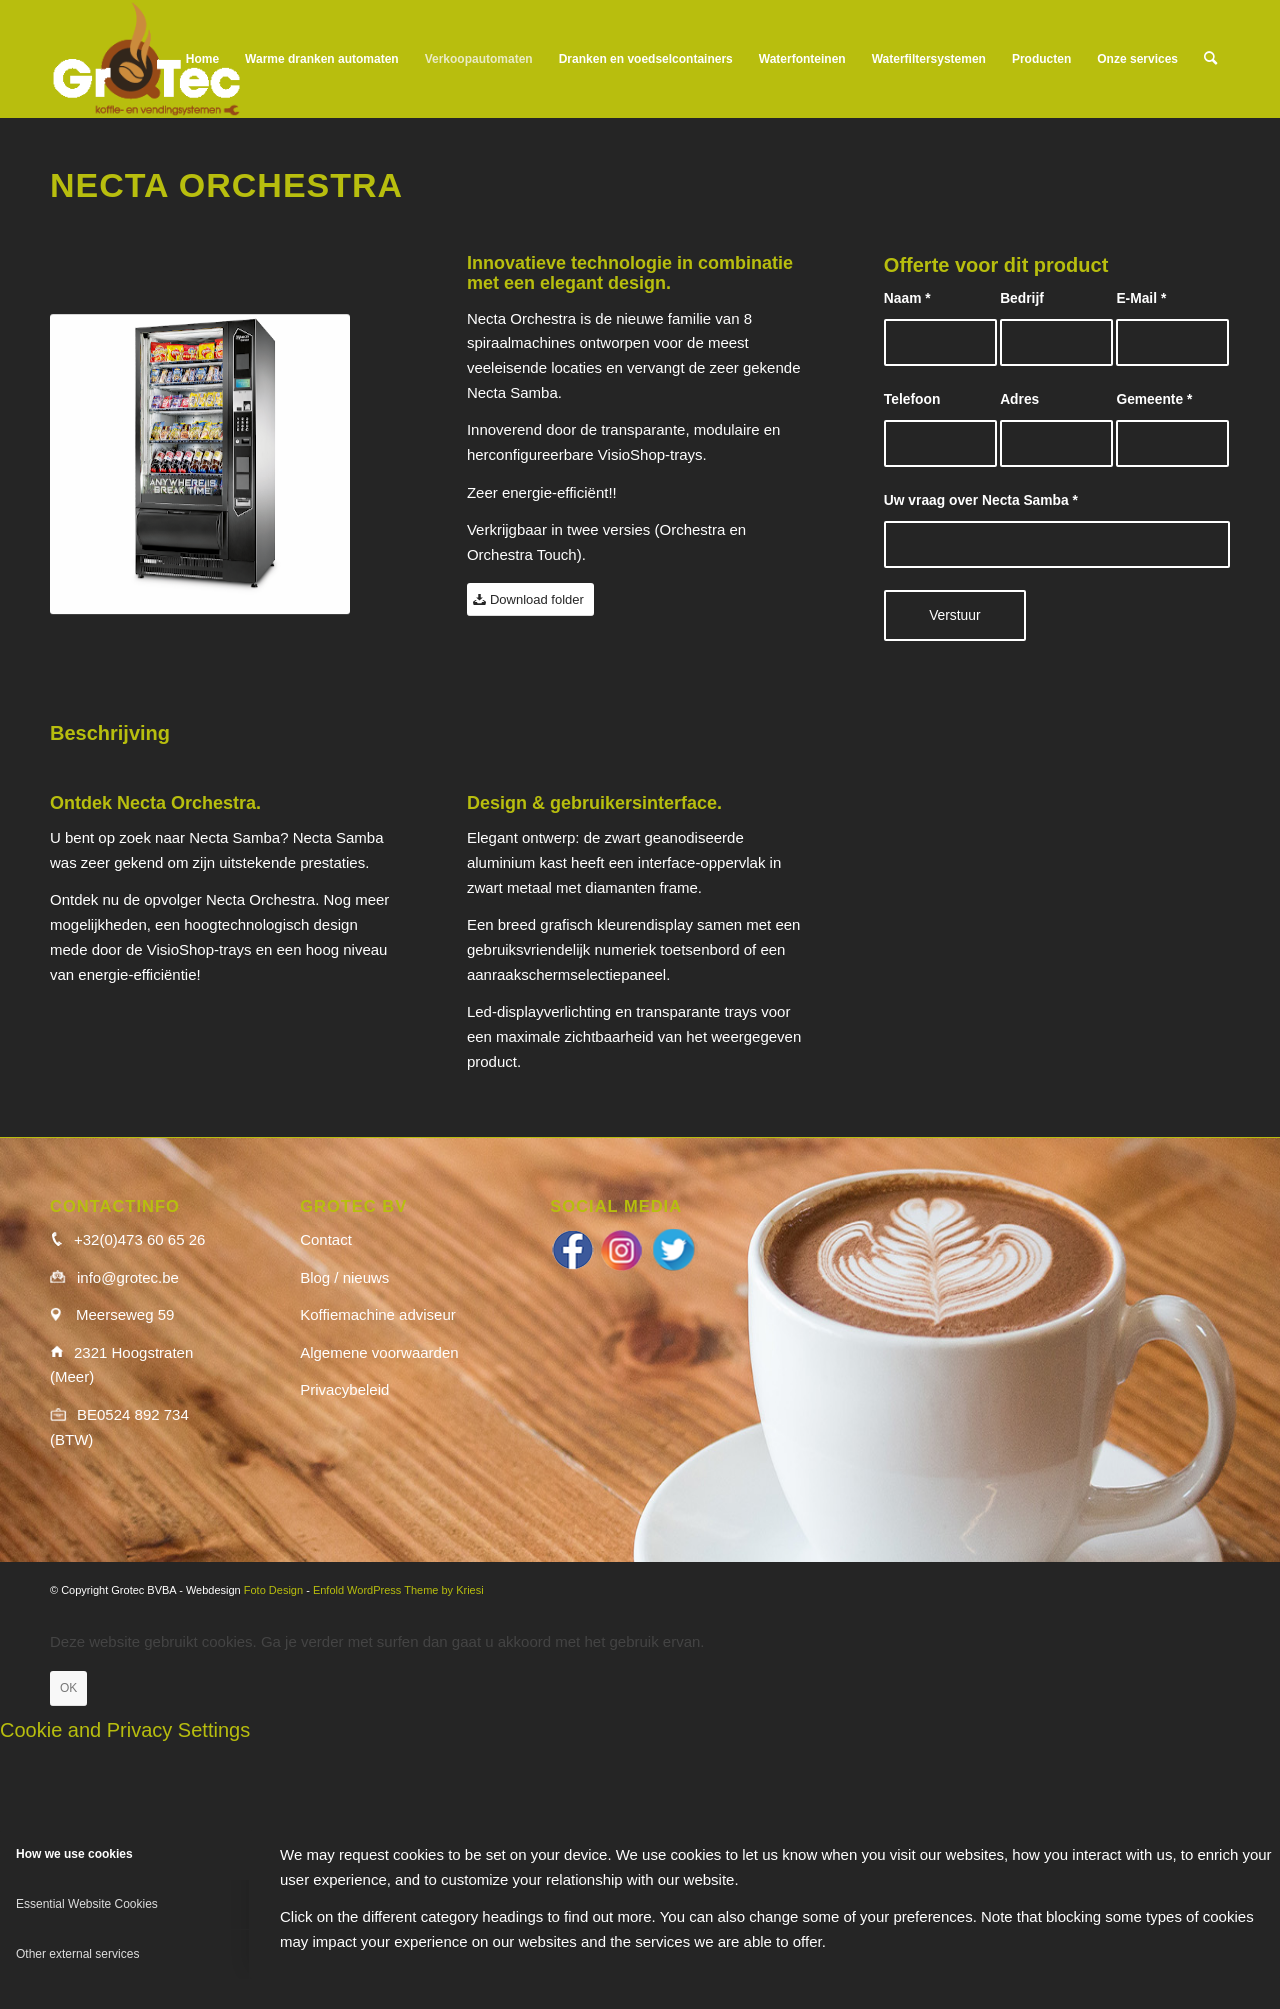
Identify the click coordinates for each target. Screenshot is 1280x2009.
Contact (326, 1239)
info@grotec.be (128, 1277)
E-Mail (1141, 298)
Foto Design (273, 1590)
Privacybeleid (344, 1389)
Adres (1019, 399)
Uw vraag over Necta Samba (981, 500)
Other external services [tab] (77, 1954)
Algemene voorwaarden (379, 1352)
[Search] (1210, 59)
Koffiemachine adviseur (378, 1314)
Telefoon (912, 399)
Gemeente (1154, 399)
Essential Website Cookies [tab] (87, 1904)
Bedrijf (1022, 298)
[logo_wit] (146, 59)
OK (68, 1688)
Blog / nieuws (344, 1277)
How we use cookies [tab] (74, 1854)
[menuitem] (202, 59)
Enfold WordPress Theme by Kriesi (398, 1590)
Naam (907, 298)
